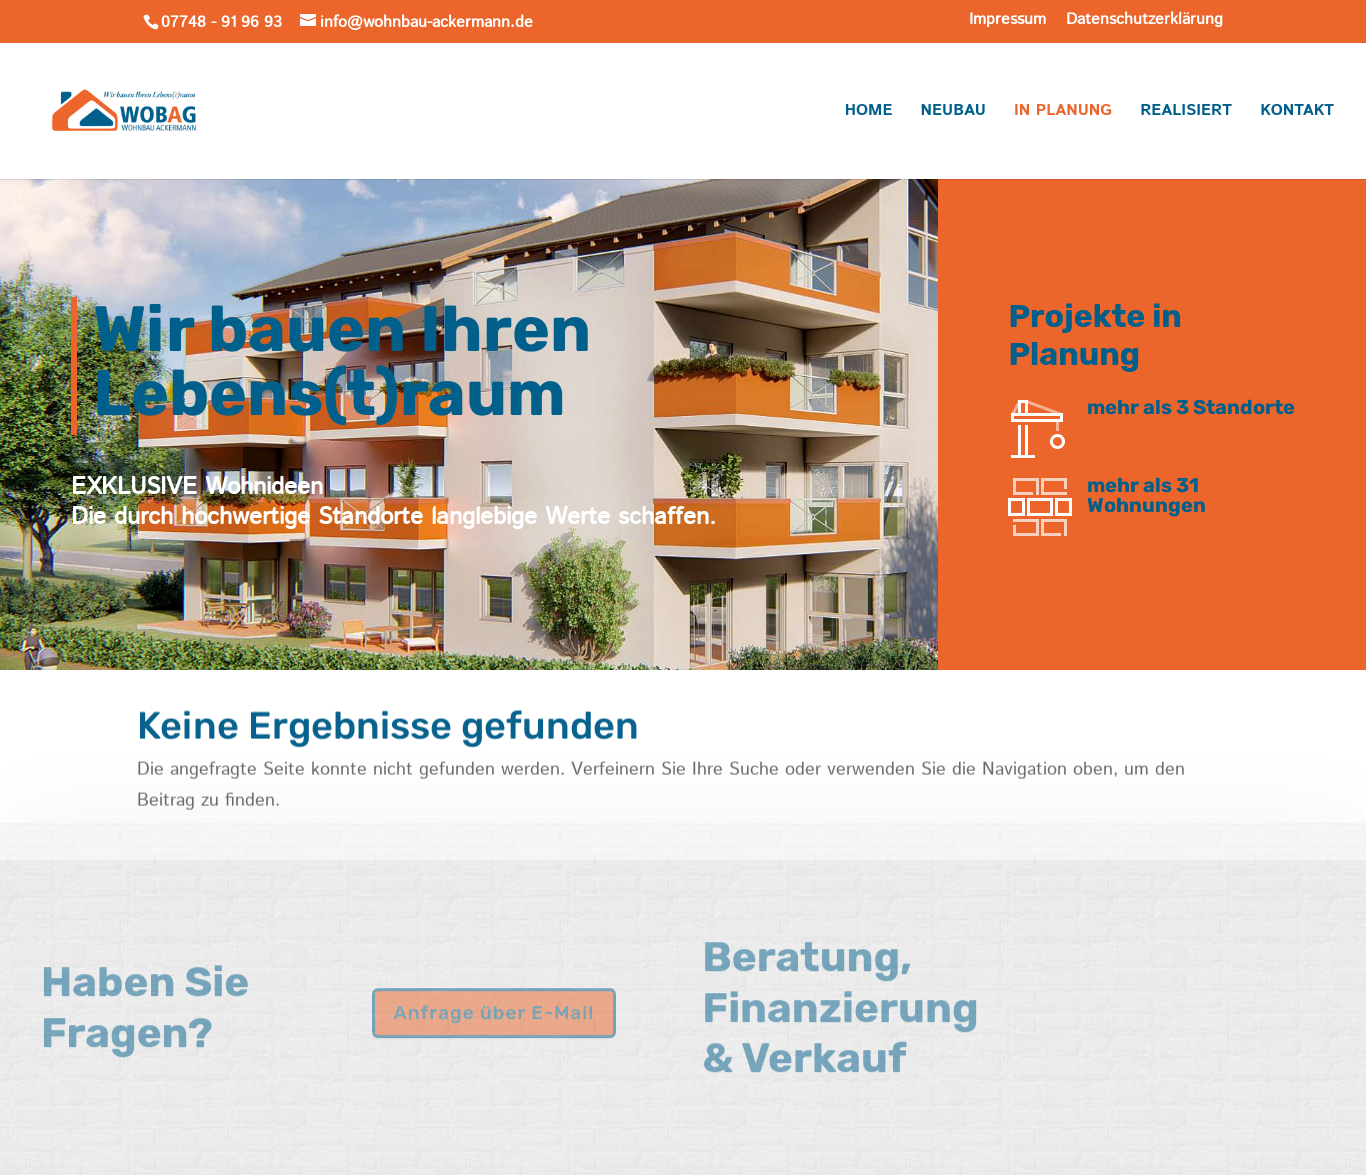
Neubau (953, 113)
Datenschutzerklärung (1144, 21)
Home (869, 113)
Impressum (1007, 21)
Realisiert (1186, 113)
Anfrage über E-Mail (494, 989)
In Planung (1063, 113)
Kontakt (1297, 113)
